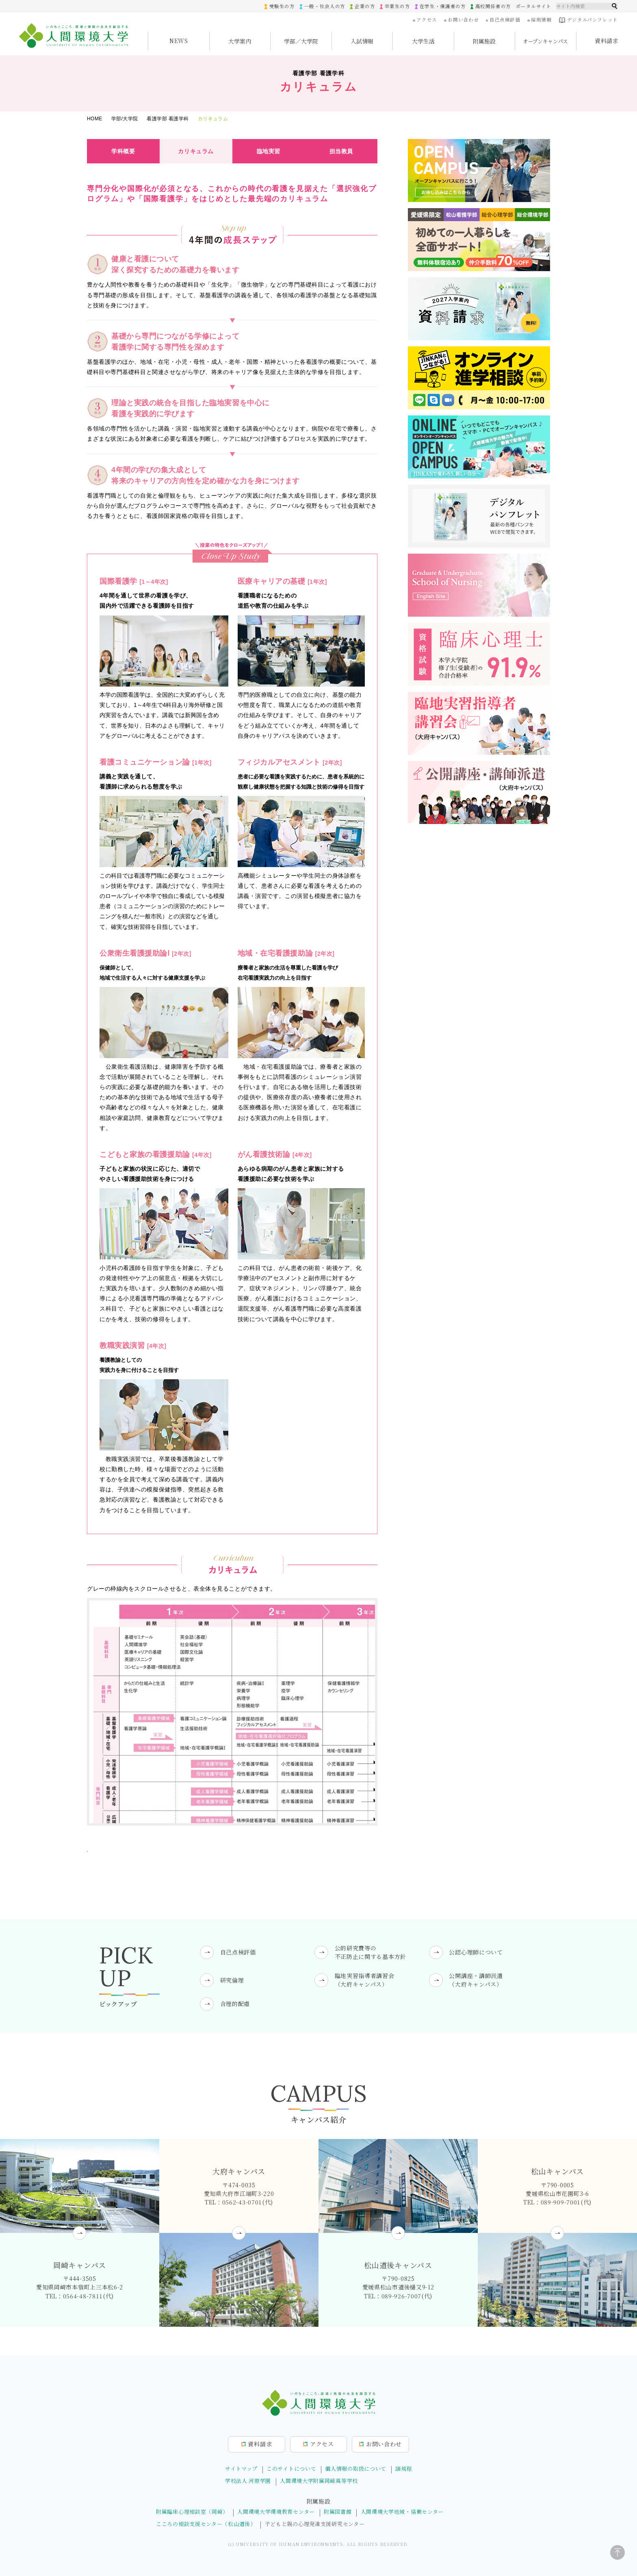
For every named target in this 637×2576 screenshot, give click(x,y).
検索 (615, 6)
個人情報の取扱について (355, 2468)
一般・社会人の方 (323, 6)
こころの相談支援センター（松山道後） (206, 2524)
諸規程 (403, 2468)
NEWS (178, 41)
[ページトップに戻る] (617, 2552)
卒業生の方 (397, 6)
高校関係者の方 (493, 6)
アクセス (426, 19)
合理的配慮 (235, 2004)
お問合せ (384, 2444)
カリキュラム (195, 151)
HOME (94, 119)
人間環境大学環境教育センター (276, 2511)
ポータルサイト (533, 6)
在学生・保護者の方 (442, 6)
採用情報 (541, 19)
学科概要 (123, 151)
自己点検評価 (504, 19)
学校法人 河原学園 (248, 2481)
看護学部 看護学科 (167, 119)
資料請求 (607, 41)
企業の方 (364, 6)
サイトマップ (241, 2468)
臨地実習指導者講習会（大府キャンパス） (364, 1980)
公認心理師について (476, 1952)
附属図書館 (338, 2511)
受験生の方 (281, 6)
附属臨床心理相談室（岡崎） (192, 2511)
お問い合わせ (462, 19)
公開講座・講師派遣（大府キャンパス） (476, 1980)
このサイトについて (291, 2468)
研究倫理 (232, 1980)
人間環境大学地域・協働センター (402, 2511)
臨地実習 (268, 151)
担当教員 (341, 151)
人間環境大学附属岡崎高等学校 (319, 2481)
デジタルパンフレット (588, 20)
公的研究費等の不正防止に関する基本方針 (370, 1952)
